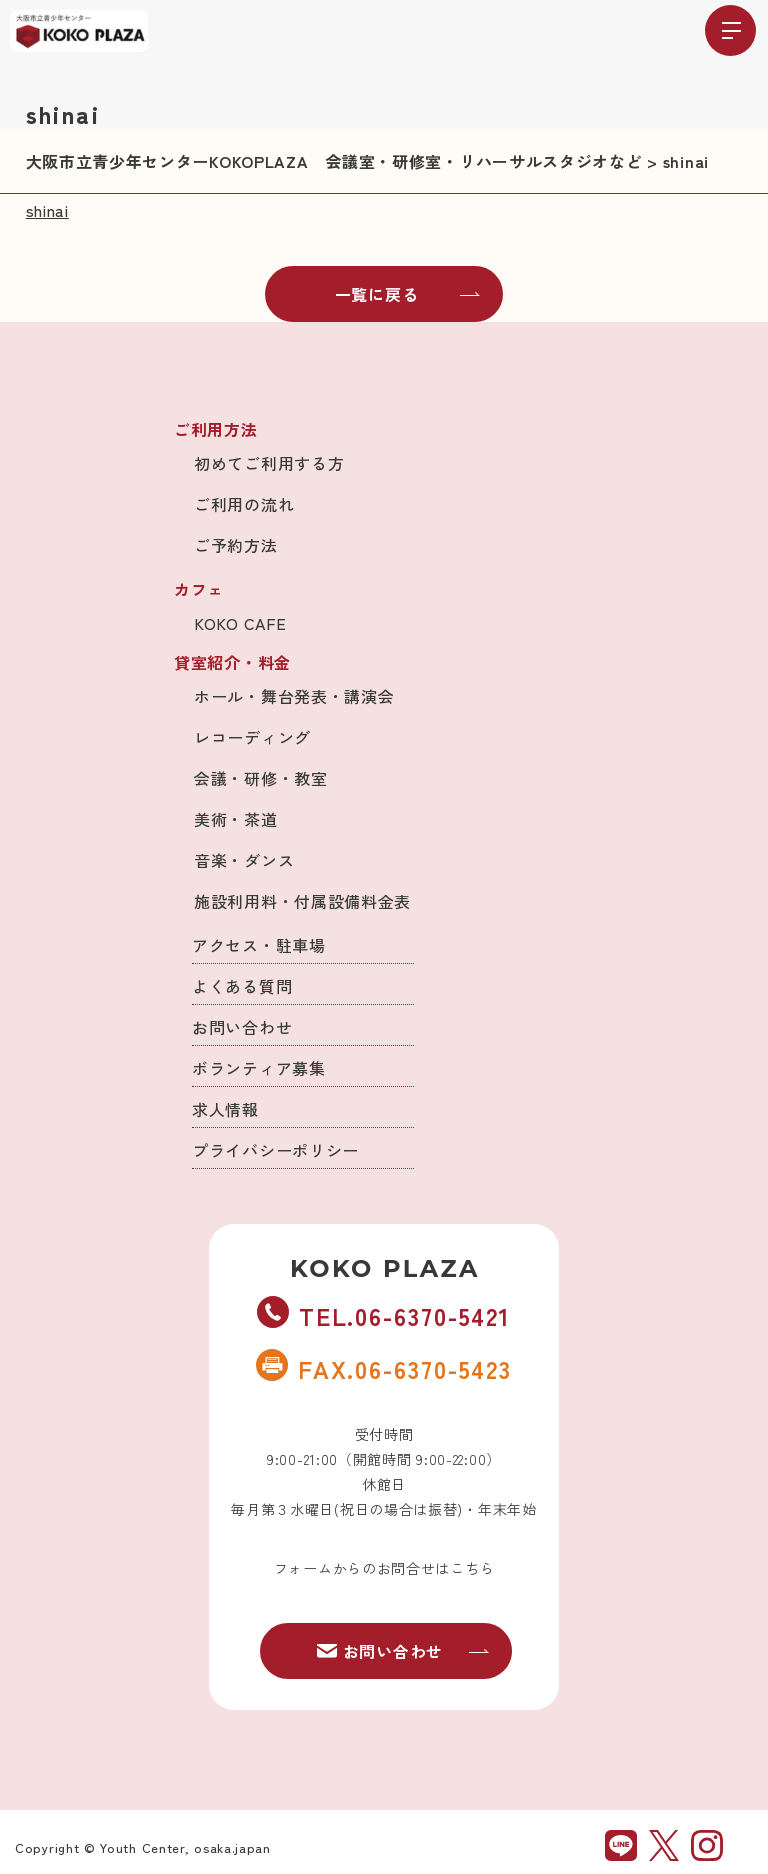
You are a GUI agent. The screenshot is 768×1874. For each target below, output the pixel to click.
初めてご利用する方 (269, 463)
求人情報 (225, 1109)
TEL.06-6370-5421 (384, 1315)
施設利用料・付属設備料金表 (302, 901)
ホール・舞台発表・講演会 (294, 696)
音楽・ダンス (244, 860)
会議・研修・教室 (261, 778)
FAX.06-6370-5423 (384, 1368)
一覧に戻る (408, 294)
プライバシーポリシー (275, 1150)
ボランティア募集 (259, 1068)
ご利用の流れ (244, 504)
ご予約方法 (236, 545)
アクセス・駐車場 (259, 945)
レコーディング (252, 737)
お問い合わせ (242, 1027)
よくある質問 (242, 986)
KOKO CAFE (240, 623)
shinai (47, 210)
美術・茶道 (236, 819)
